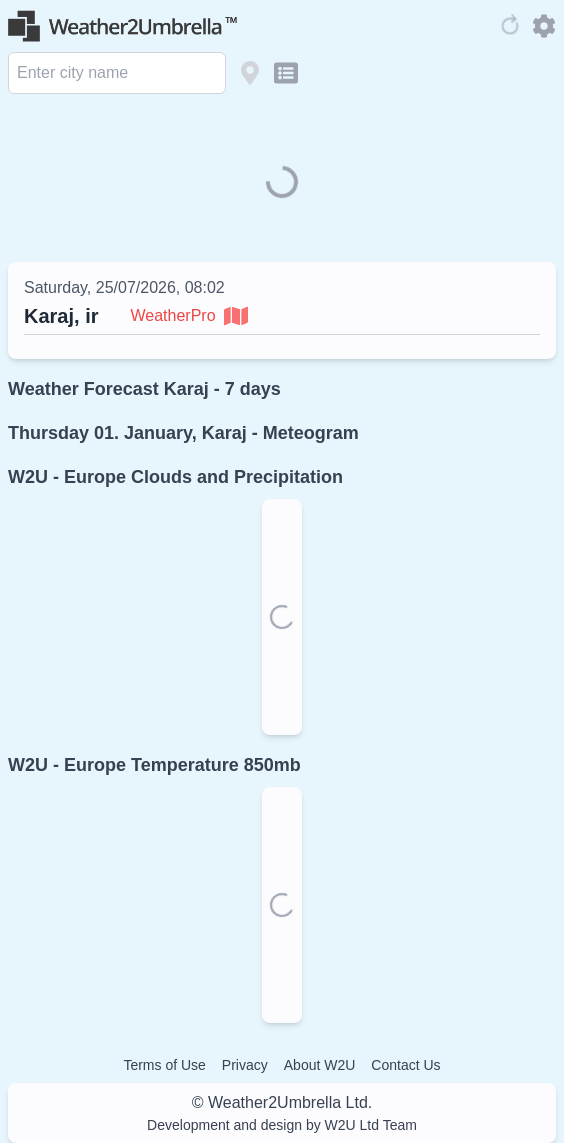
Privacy (245, 1065)
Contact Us (405, 1065)
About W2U (320, 1065)
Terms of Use (164, 1065)
